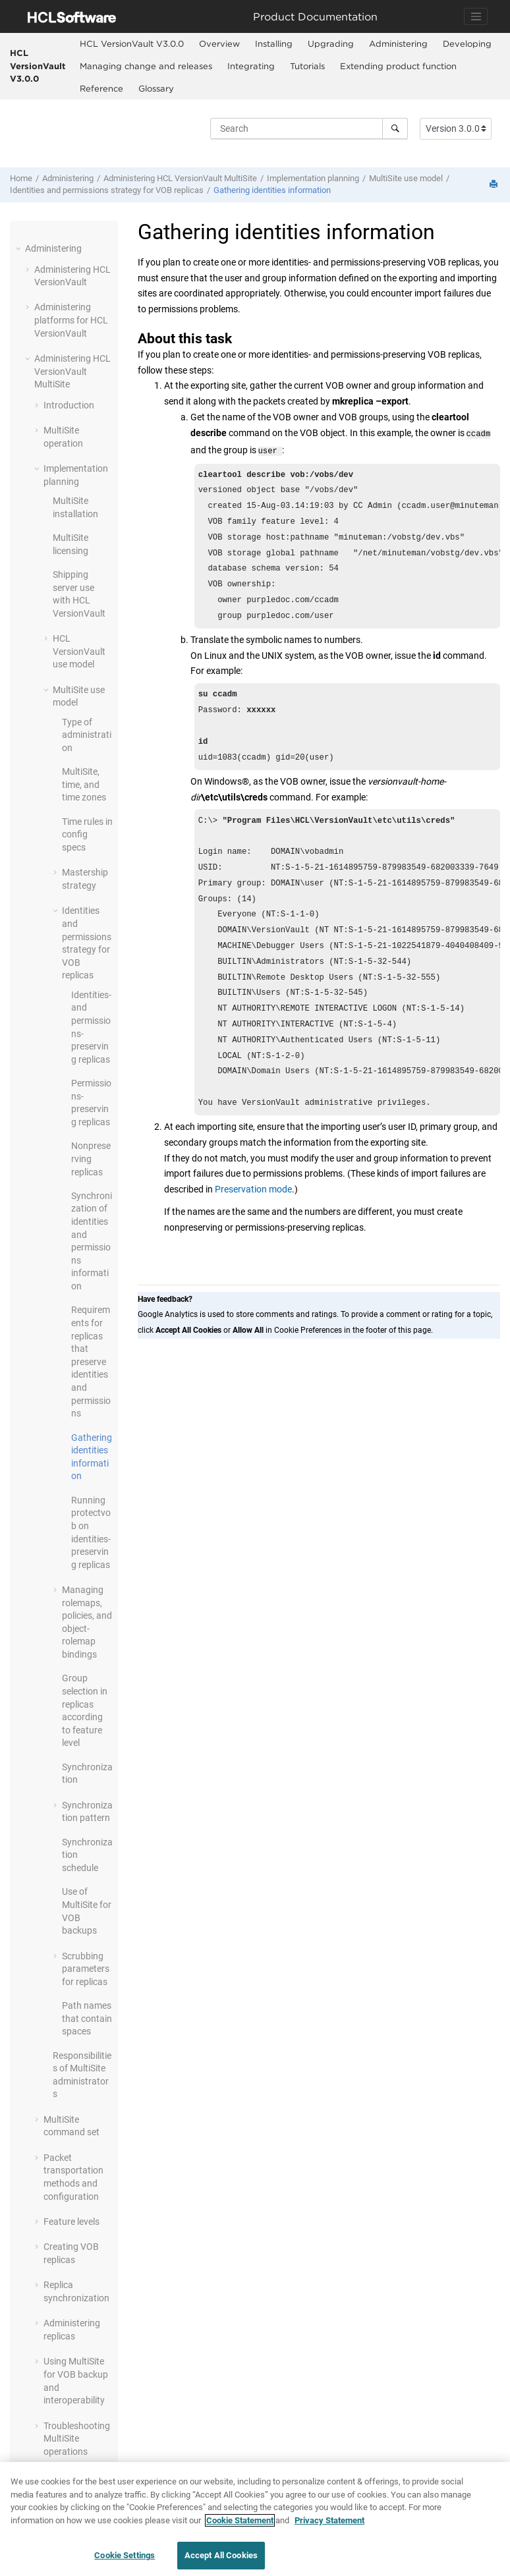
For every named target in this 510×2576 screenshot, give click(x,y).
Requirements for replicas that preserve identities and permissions (91, 1361)
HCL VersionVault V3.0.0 (37, 65)
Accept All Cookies (221, 2562)
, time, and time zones (84, 784)
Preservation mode (253, 1231)
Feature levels (71, 2221)
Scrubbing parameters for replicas (85, 1969)
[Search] (395, 128)
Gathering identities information (272, 190)
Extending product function (398, 65)
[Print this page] (494, 185)
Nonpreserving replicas (91, 1158)
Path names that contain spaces (87, 2018)
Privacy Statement (329, 2526)
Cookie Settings (124, 2562)
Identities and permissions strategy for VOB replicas (107, 190)
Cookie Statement (239, 2526)
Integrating (251, 65)
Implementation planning (313, 178)
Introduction (68, 405)
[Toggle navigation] (476, 16)
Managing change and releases (146, 65)
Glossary (156, 88)
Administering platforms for (71, 320)
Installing (274, 43)
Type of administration (86, 735)
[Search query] (309, 128)
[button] (19, 248)
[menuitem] (131, 44)
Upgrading (331, 43)
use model (406, 178)
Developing (467, 43)
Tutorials (307, 65)
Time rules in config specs (87, 834)
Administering (398, 43)
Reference (101, 88)
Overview (219, 43)
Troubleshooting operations (76, 2439)
